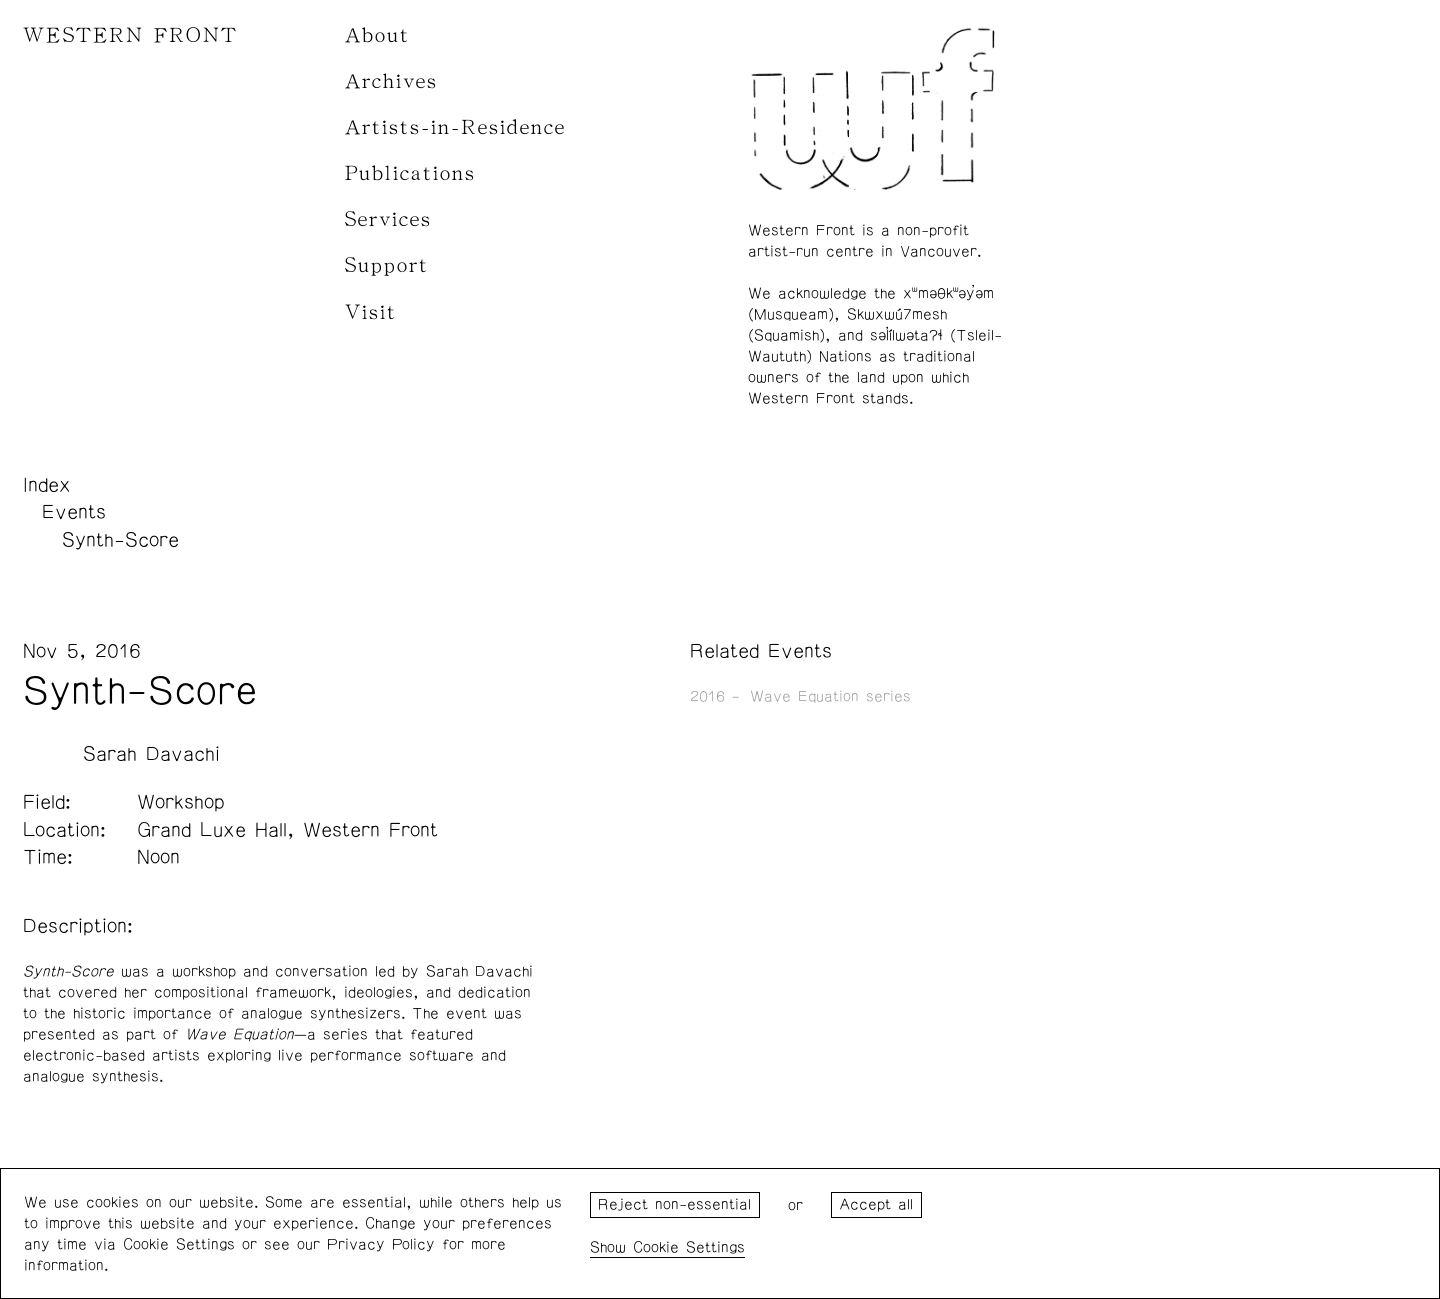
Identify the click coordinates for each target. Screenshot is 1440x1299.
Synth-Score (120, 540)
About (377, 35)
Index (47, 485)
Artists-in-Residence (455, 127)
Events (74, 512)
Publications (410, 173)
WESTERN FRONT (130, 35)
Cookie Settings (689, 1247)
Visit (371, 312)
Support (387, 265)
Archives (391, 81)
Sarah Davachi (151, 754)
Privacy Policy (381, 1244)
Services (388, 219)
